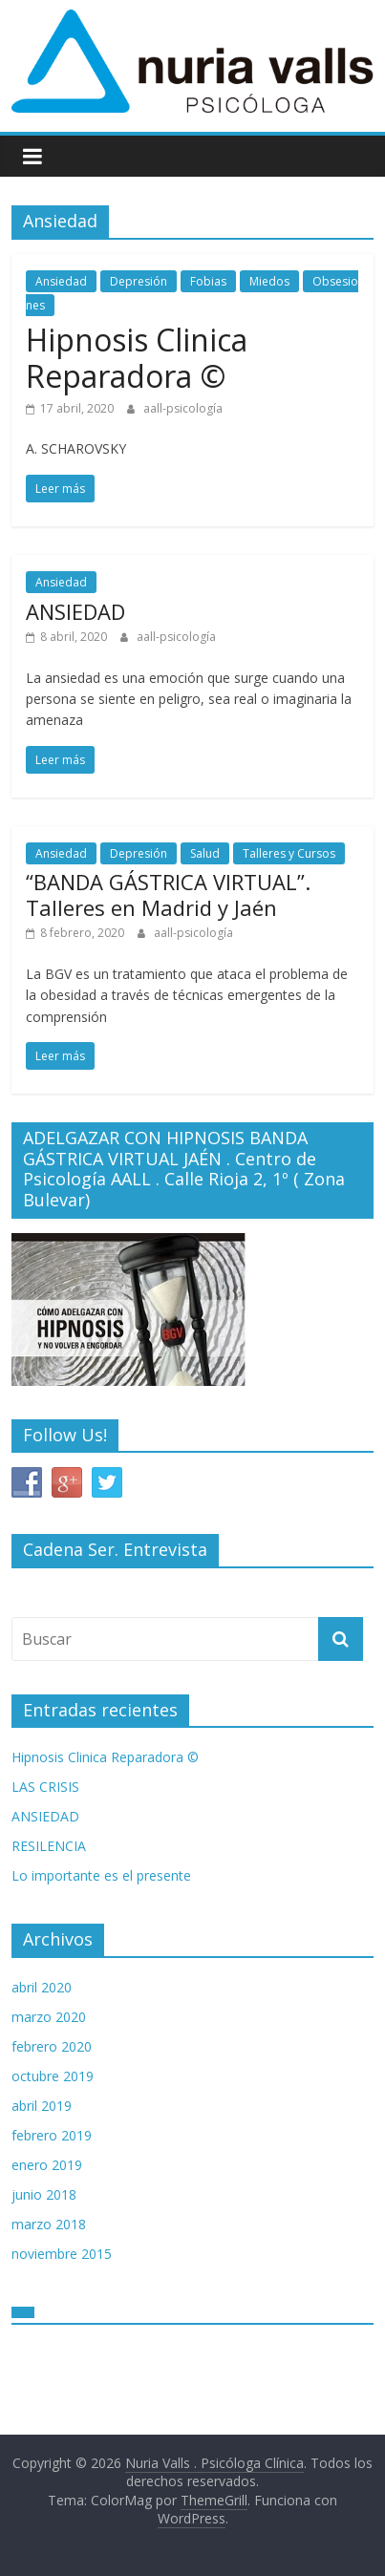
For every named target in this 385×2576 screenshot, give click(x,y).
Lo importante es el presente (101, 1875)
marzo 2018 (48, 2224)
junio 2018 (43, 2194)
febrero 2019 (51, 2135)
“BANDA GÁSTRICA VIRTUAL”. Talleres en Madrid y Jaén (168, 894)
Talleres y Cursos (289, 853)
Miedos (269, 281)
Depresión (138, 281)
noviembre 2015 (61, 2254)
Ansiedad (61, 281)
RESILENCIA (48, 1846)
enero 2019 (46, 2165)
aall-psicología (183, 408)
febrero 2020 (51, 2046)
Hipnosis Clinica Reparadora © (136, 357)
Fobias (208, 281)
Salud (205, 853)
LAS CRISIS (45, 1787)
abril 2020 (41, 1987)
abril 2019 (41, 2106)
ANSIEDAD (75, 611)
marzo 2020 (48, 2017)
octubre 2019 (52, 2076)
